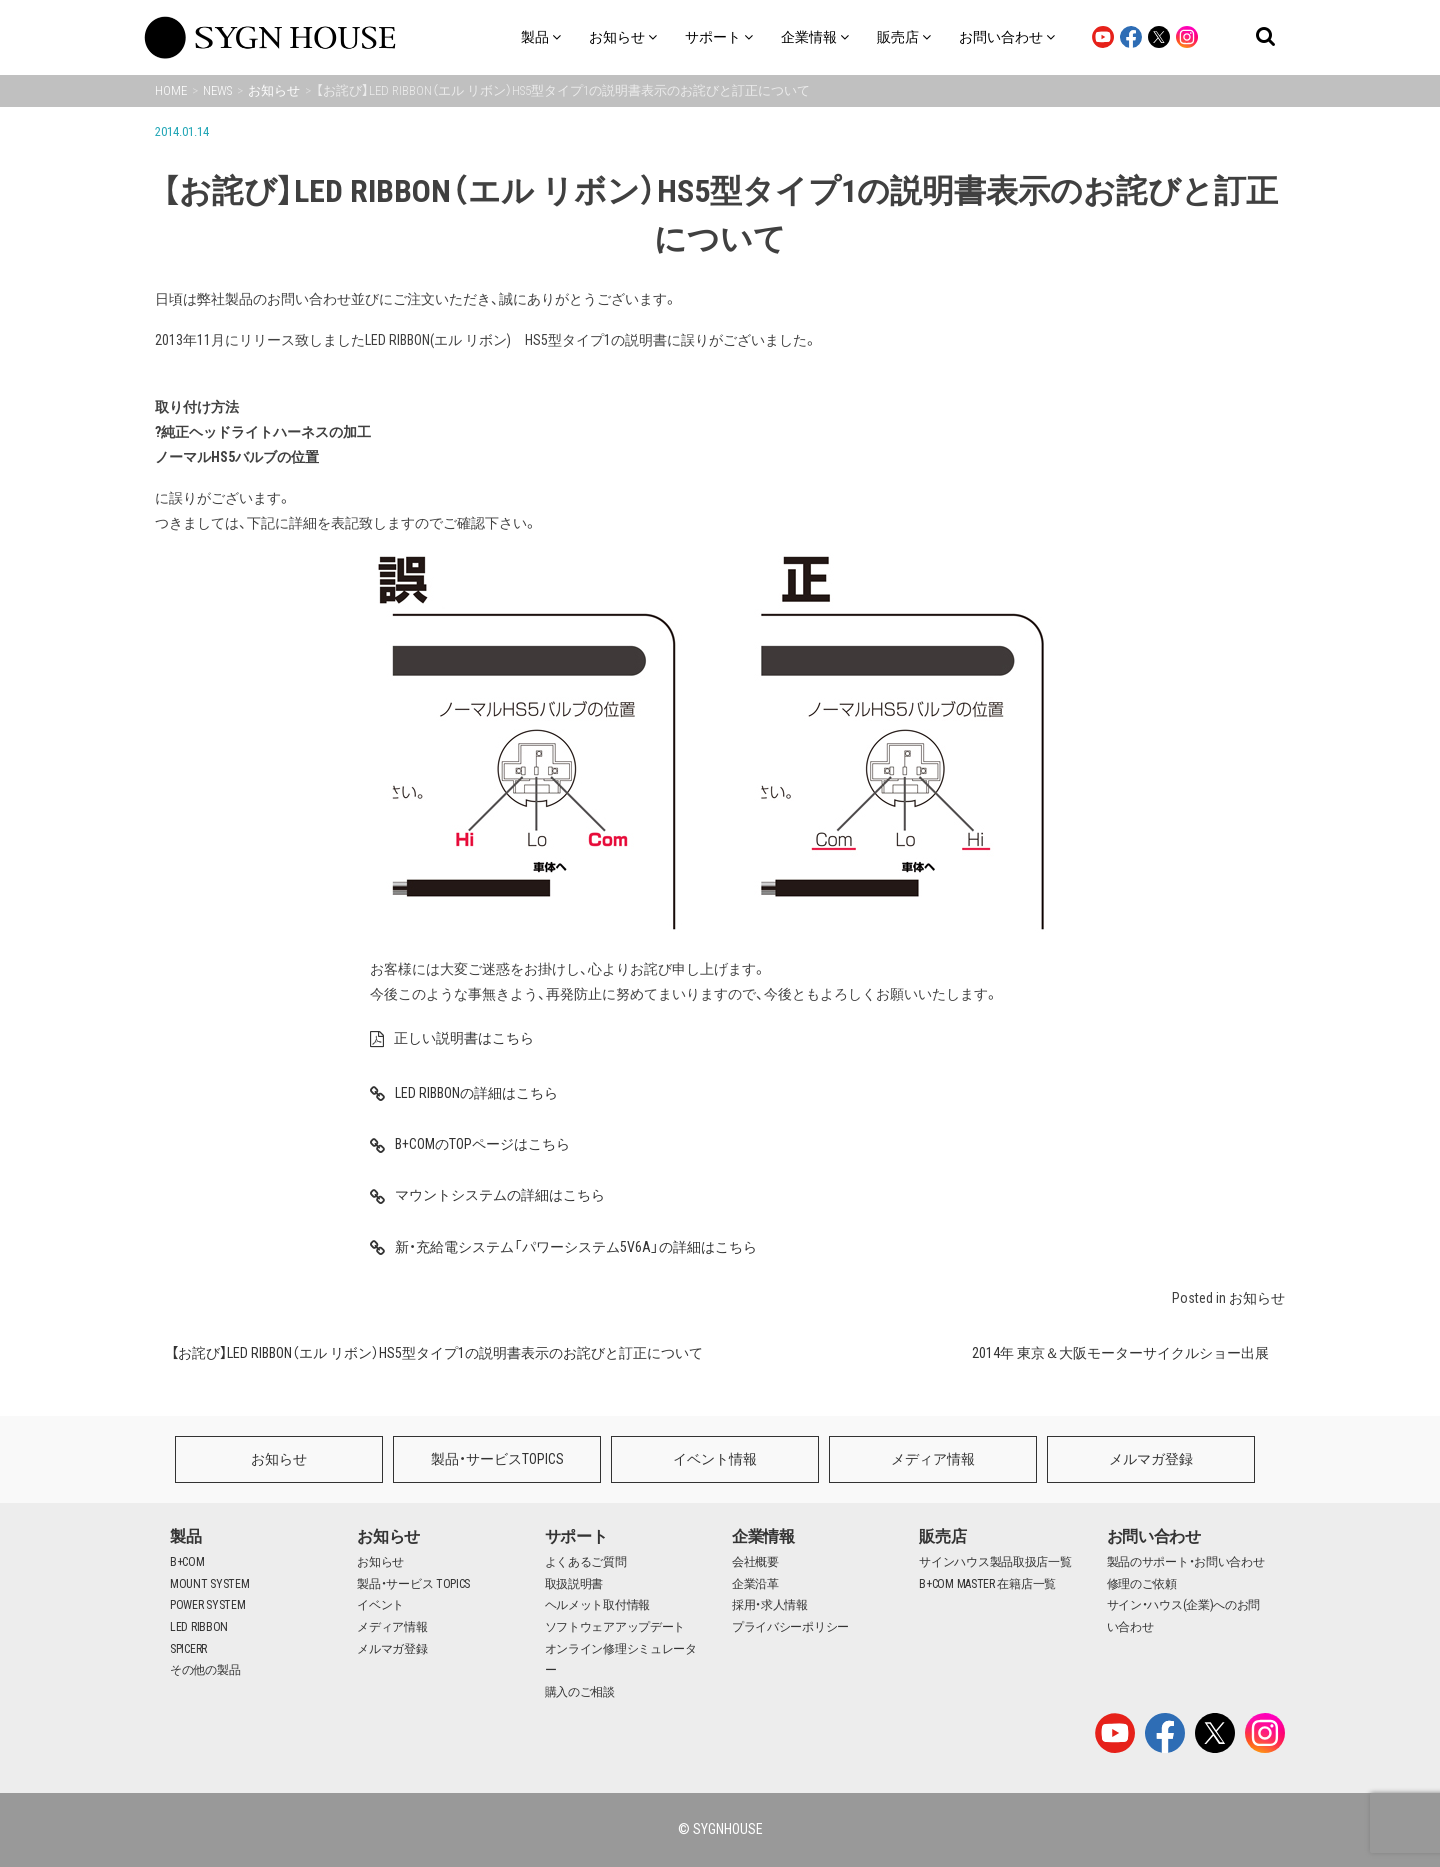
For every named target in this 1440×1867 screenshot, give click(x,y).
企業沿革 (755, 1584)
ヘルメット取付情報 (597, 1605)
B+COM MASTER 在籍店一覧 (987, 1584)
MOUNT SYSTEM (209, 1584)
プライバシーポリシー (790, 1627)
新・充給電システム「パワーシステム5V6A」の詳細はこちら (720, 1254)
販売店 (942, 1536)
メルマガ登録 (1151, 1459)
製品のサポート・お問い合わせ (1186, 1562)
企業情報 (763, 1536)
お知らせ (1257, 1298)
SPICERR (188, 1649)
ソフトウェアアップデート (615, 1627)
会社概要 (755, 1562)
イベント (380, 1605)
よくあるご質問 (586, 1562)
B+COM (187, 1562)
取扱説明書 (574, 1584)
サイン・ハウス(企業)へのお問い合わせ (1184, 1616)
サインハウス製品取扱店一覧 (995, 1562)
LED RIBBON (199, 1627)
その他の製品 (205, 1670)
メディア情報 (933, 1459)
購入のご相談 (580, 1692)
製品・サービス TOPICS (413, 1584)
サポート (576, 1536)
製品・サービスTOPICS (497, 1459)
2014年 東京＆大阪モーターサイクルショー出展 (1120, 1353)
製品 (185, 1536)
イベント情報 (715, 1459)
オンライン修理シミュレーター (621, 1660)
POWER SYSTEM (207, 1605)
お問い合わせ (1154, 1536)
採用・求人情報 (770, 1605)
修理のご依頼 (1142, 1584)
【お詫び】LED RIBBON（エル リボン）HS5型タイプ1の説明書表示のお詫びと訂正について (437, 1353)
